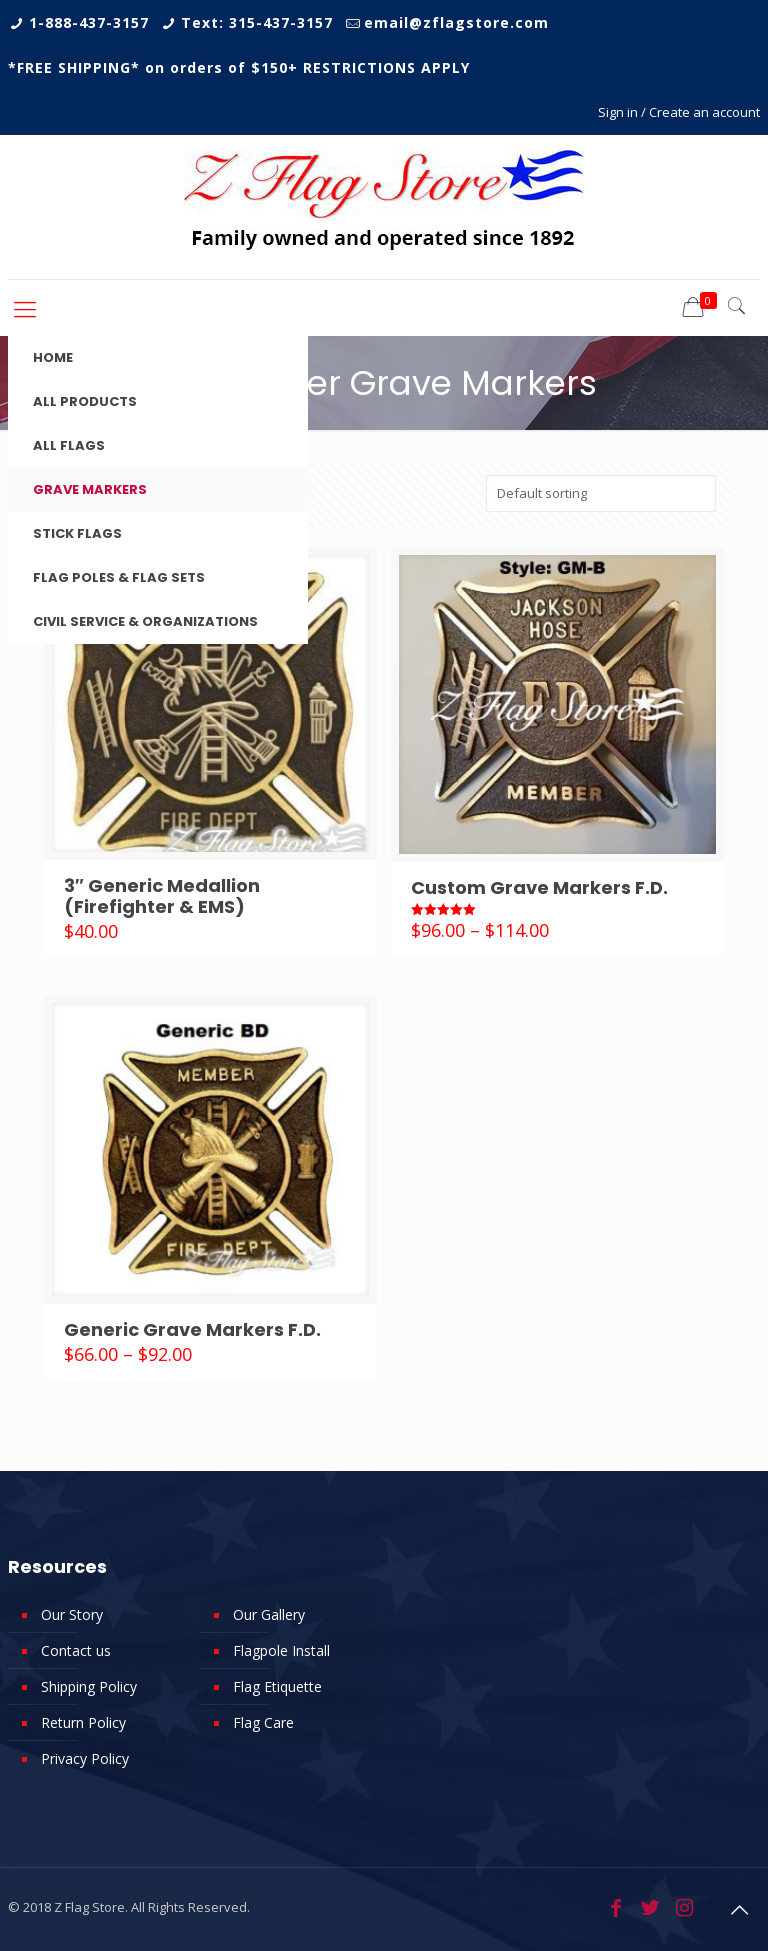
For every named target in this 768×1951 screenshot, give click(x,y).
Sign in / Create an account (679, 112)
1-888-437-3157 (89, 22)
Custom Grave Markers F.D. (539, 887)
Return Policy (83, 1722)
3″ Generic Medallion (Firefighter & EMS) (162, 896)
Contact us (76, 1650)
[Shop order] (601, 493)
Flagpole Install (281, 1650)
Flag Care (263, 1722)
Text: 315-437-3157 (257, 22)
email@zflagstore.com (456, 22)
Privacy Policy (85, 1758)
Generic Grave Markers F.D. (192, 1329)
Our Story (72, 1614)
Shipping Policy (89, 1686)
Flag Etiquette (277, 1686)
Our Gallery (269, 1614)
